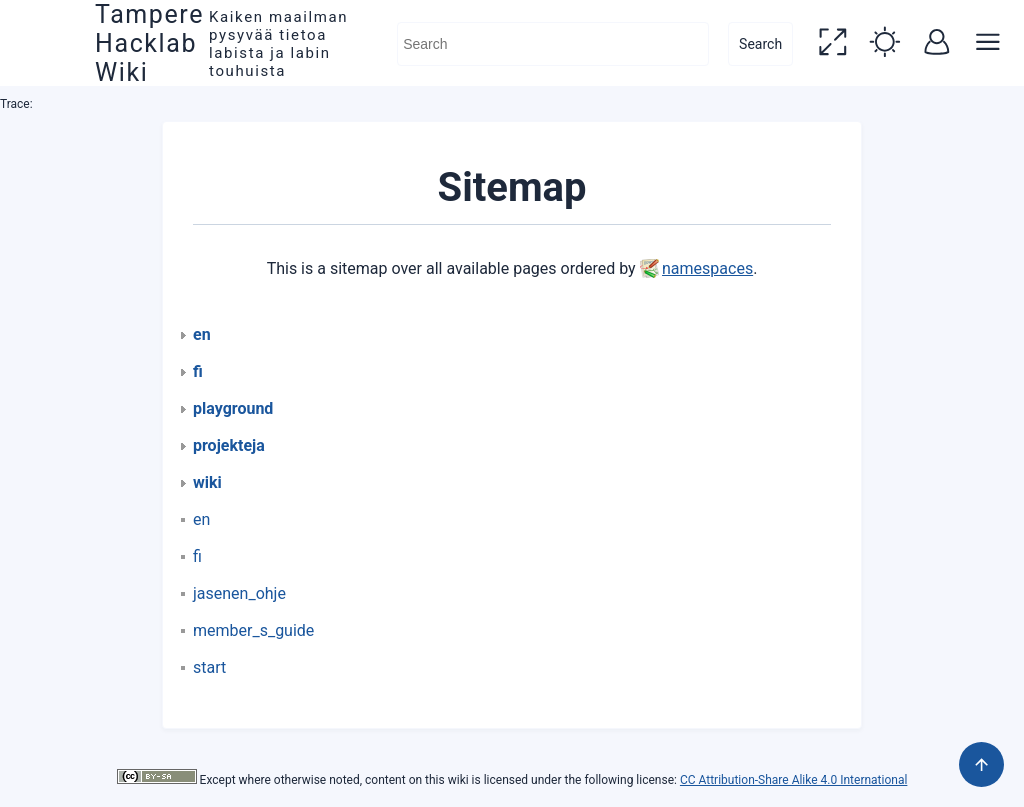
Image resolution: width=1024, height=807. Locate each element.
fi (197, 556)
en (201, 519)
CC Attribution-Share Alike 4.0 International (793, 780)
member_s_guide (253, 630)
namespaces (707, 268)
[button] (832, 44)
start (209, 667)
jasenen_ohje (239, 593)
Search (759, 44)
